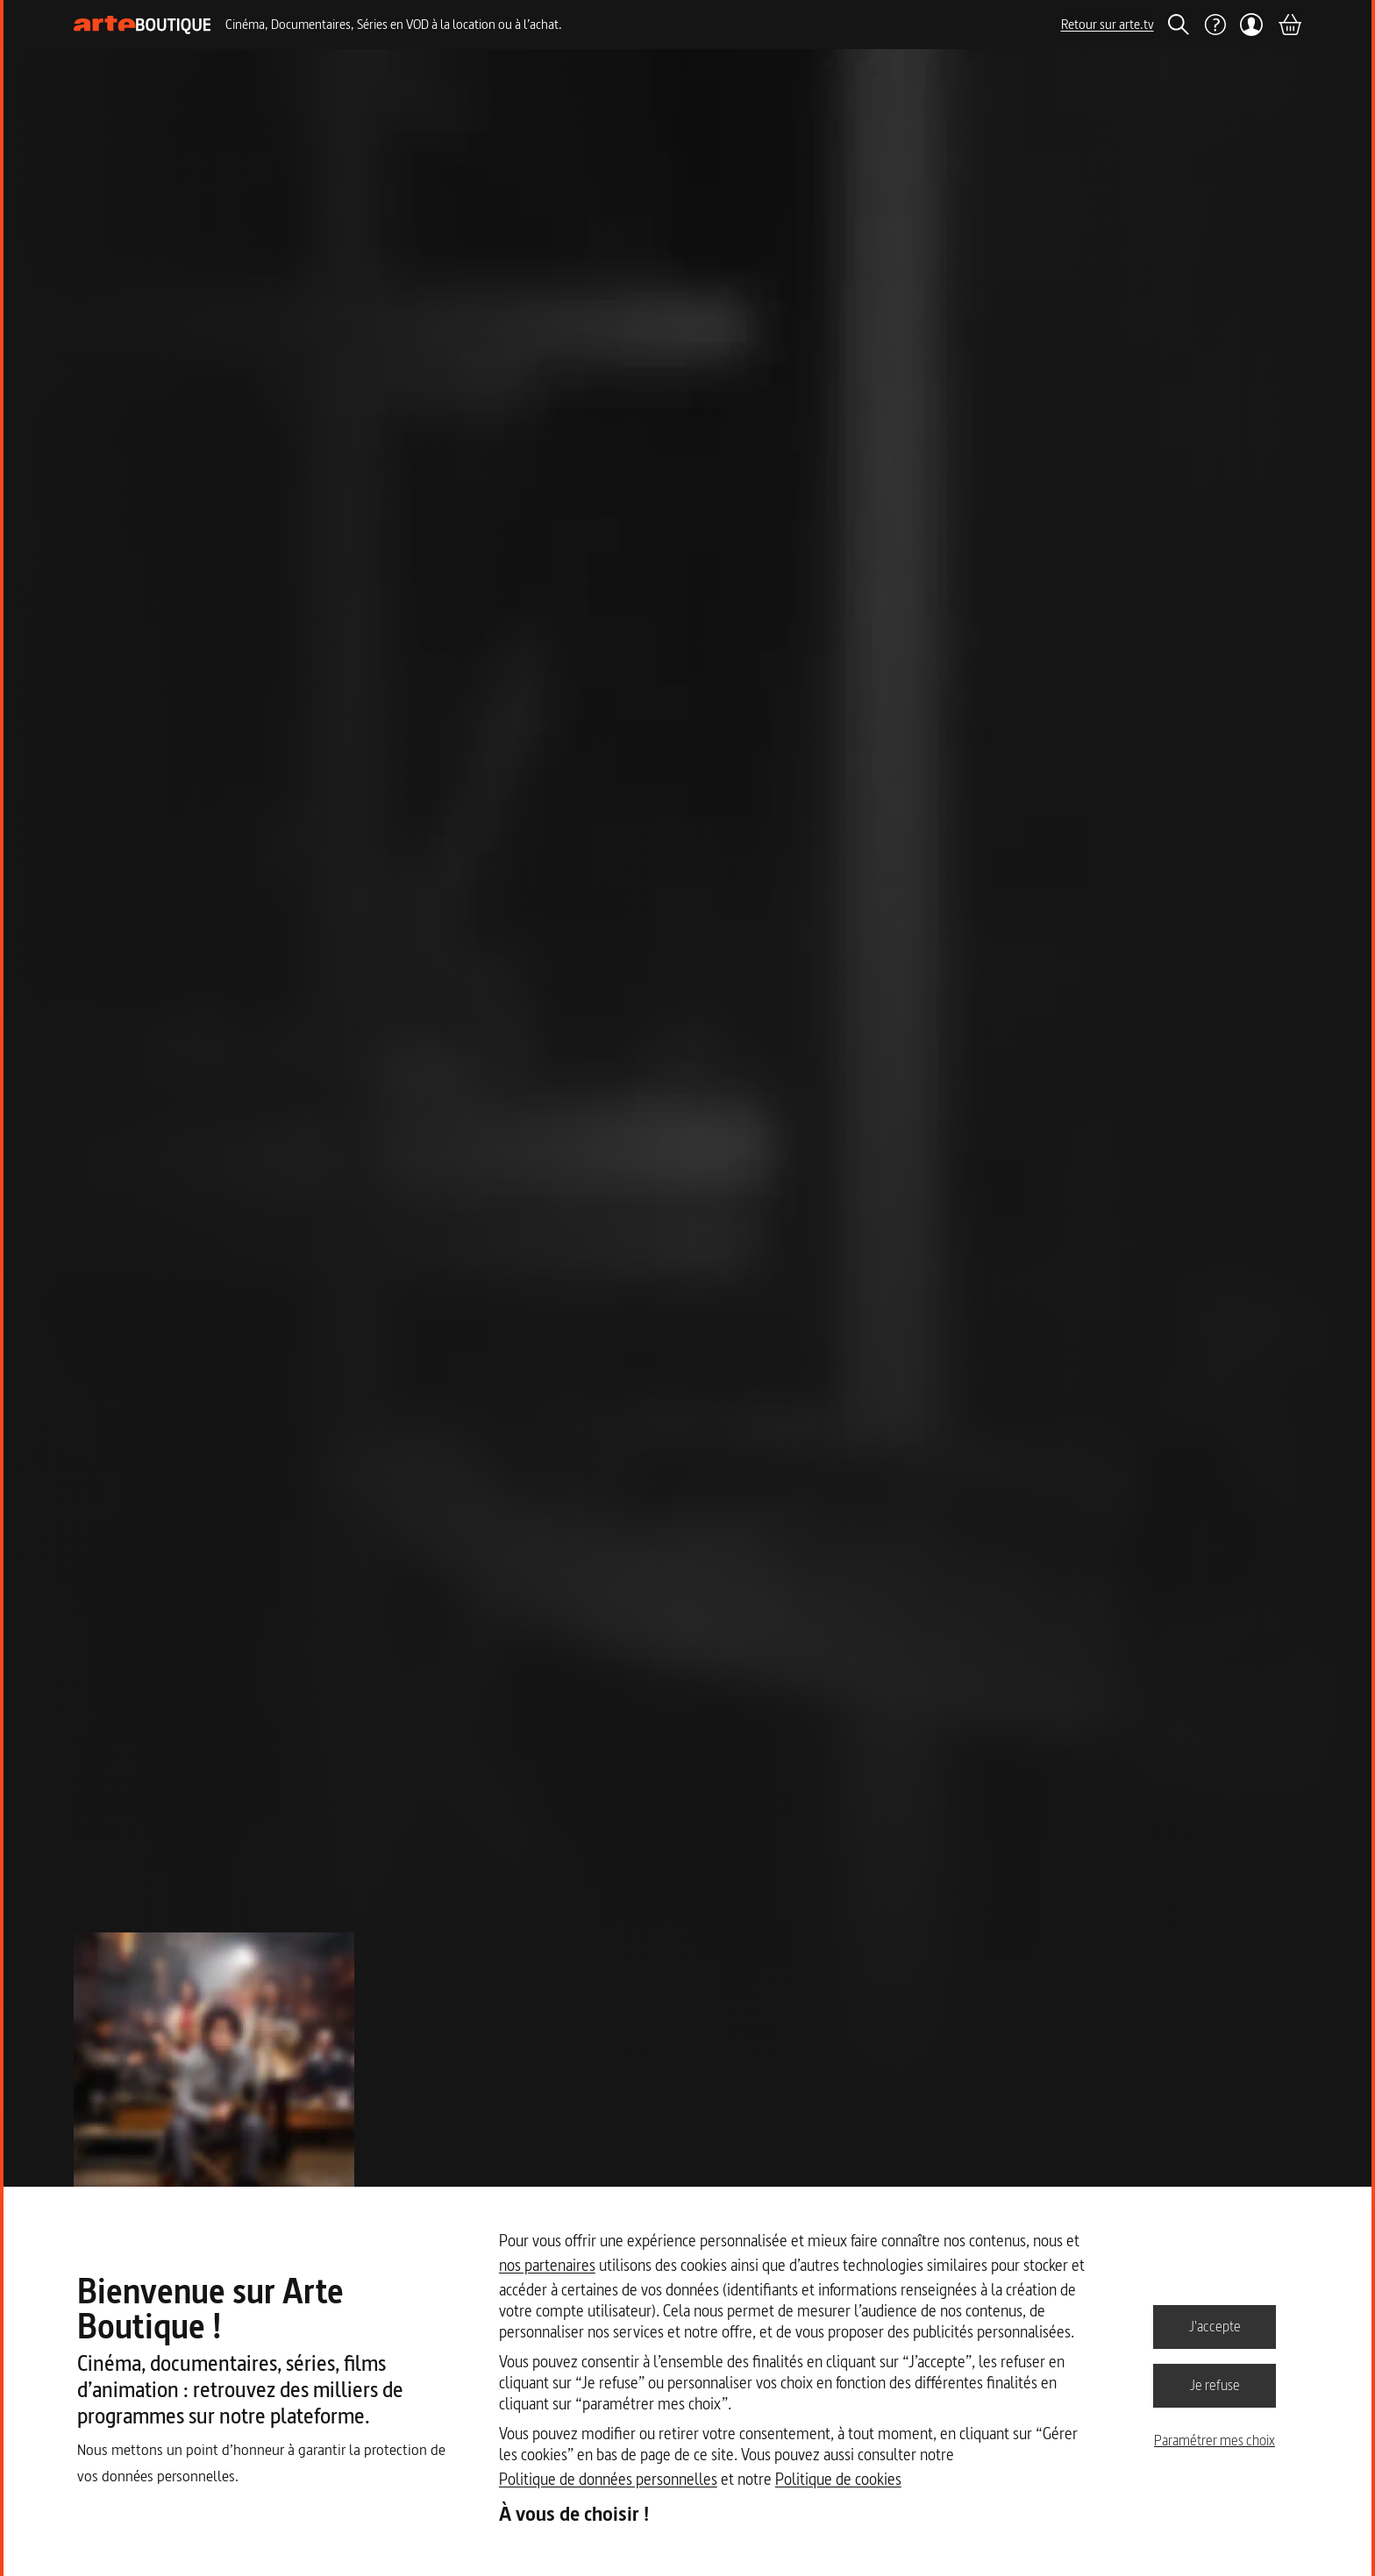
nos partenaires (547, 2265)
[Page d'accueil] (142, 25)
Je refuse (1215, 2385)
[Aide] (1214, 25)
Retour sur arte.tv (1107, 24)
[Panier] (1289, 25)
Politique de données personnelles (608, 2479)
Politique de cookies (838, 2479)
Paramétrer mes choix (1214, 2440)
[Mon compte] (1252, 25)
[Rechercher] (1178, 25)
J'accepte (1215, 2326)
